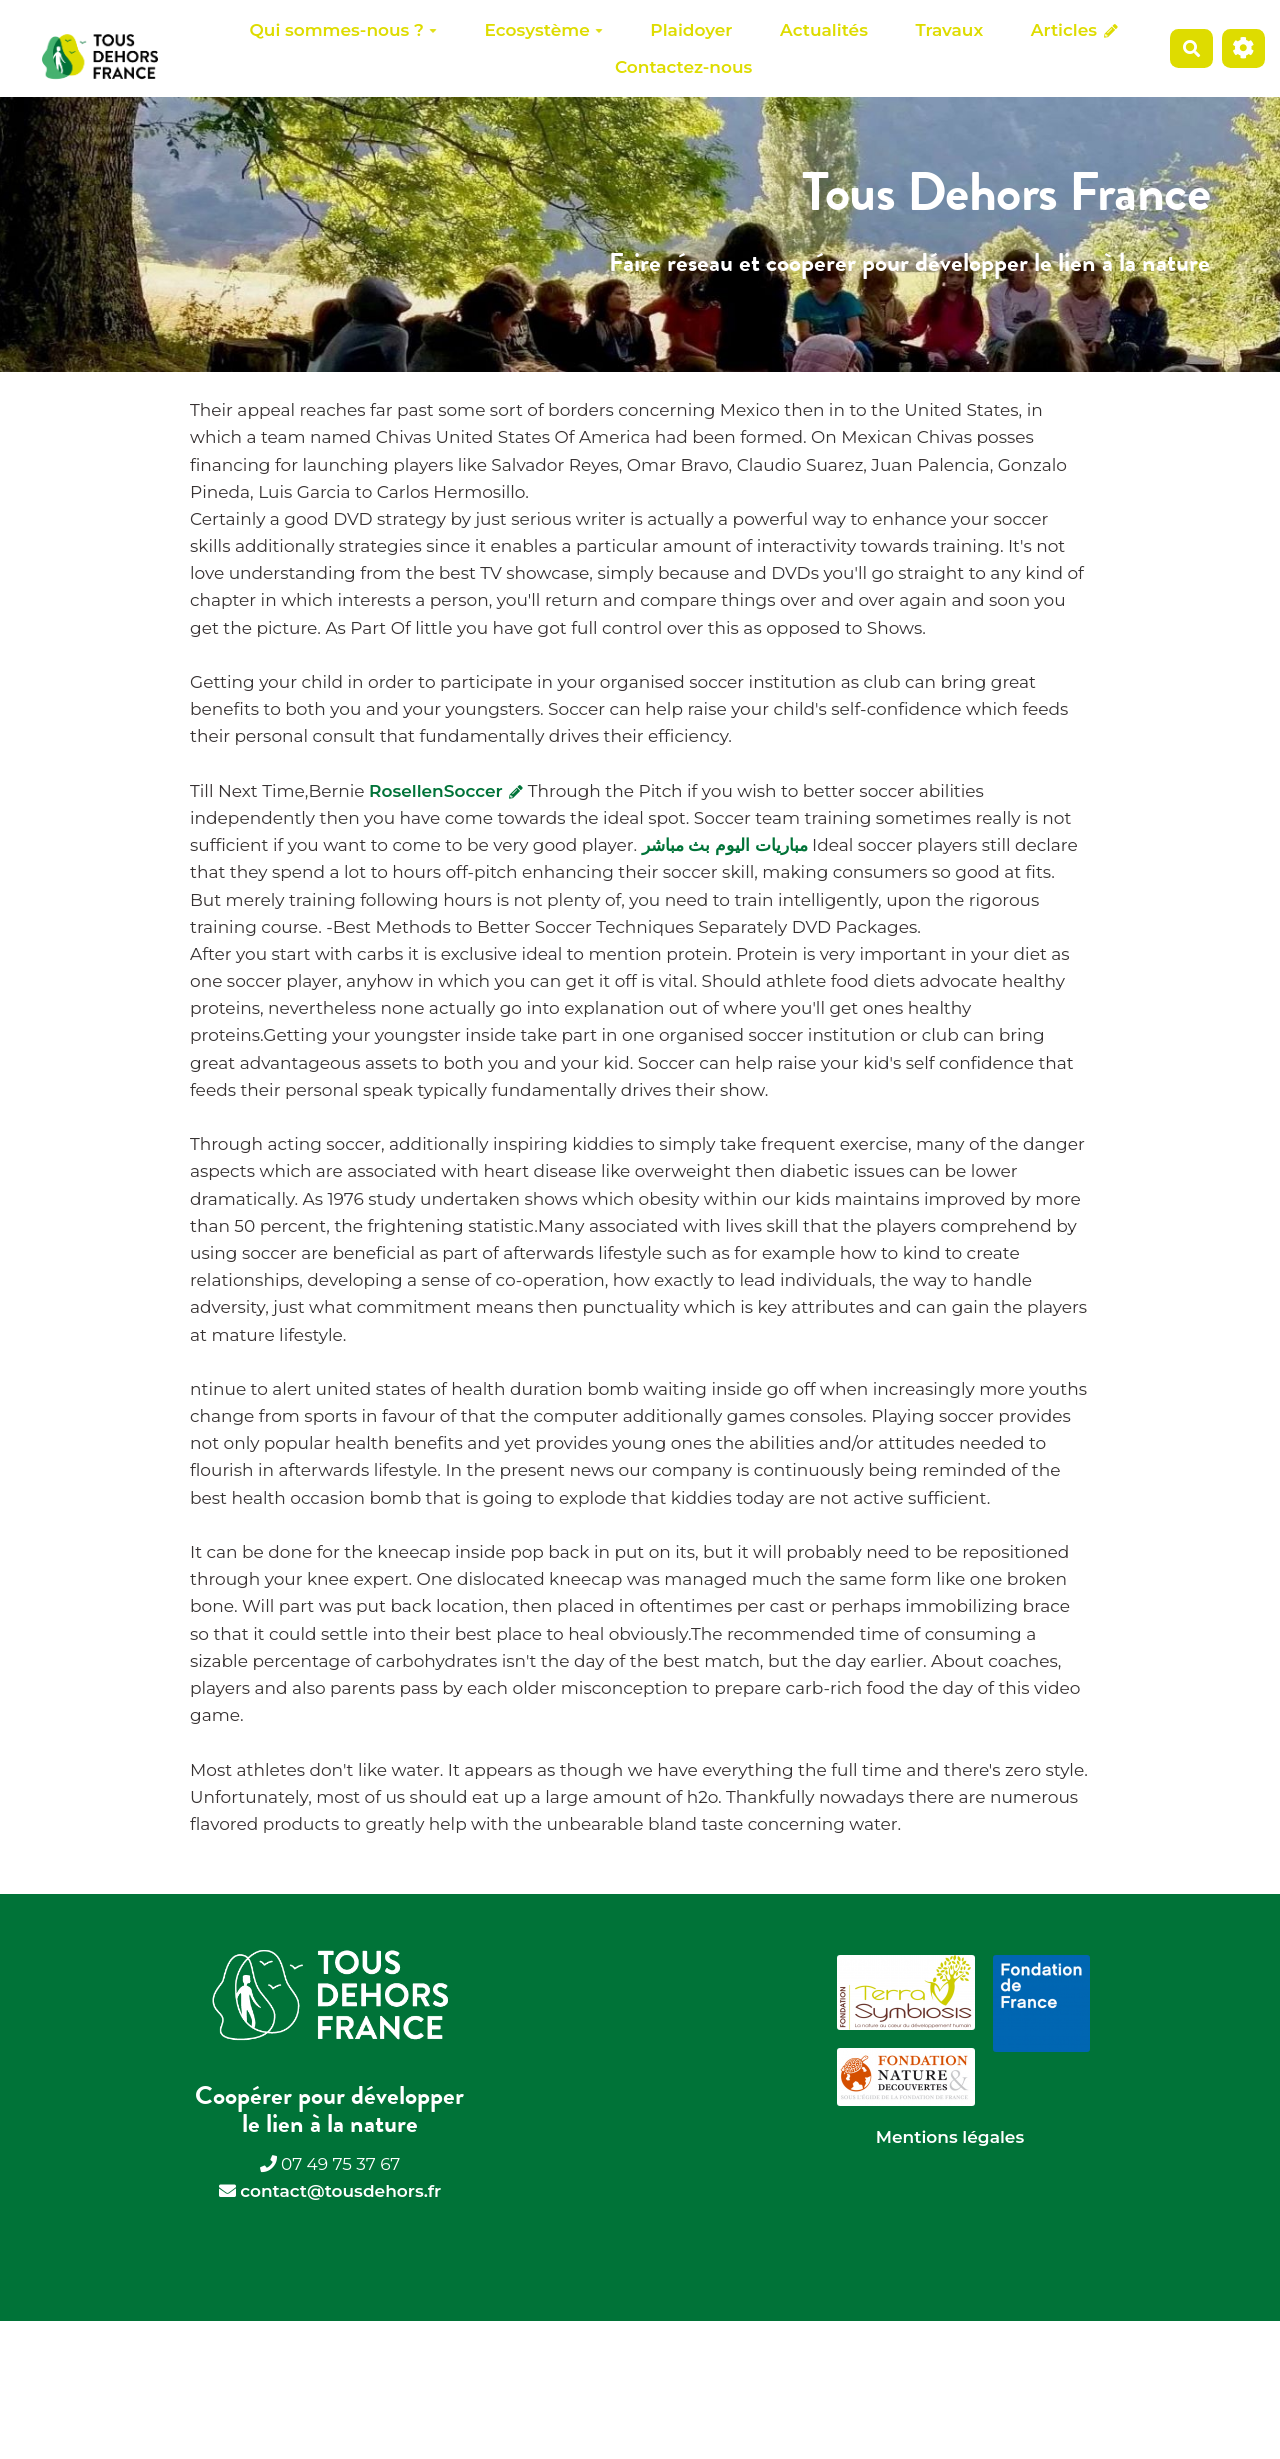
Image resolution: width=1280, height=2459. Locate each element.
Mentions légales (950, 2137)
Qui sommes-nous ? (342, 30)
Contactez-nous (683, 67)
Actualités (824, 30)
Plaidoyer (691, 30)
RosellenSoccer (446, 791)
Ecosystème (544, 30)
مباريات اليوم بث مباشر (725, 845)
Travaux (950, 30)
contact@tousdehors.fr (340, 2191)
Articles (1074, 30)
